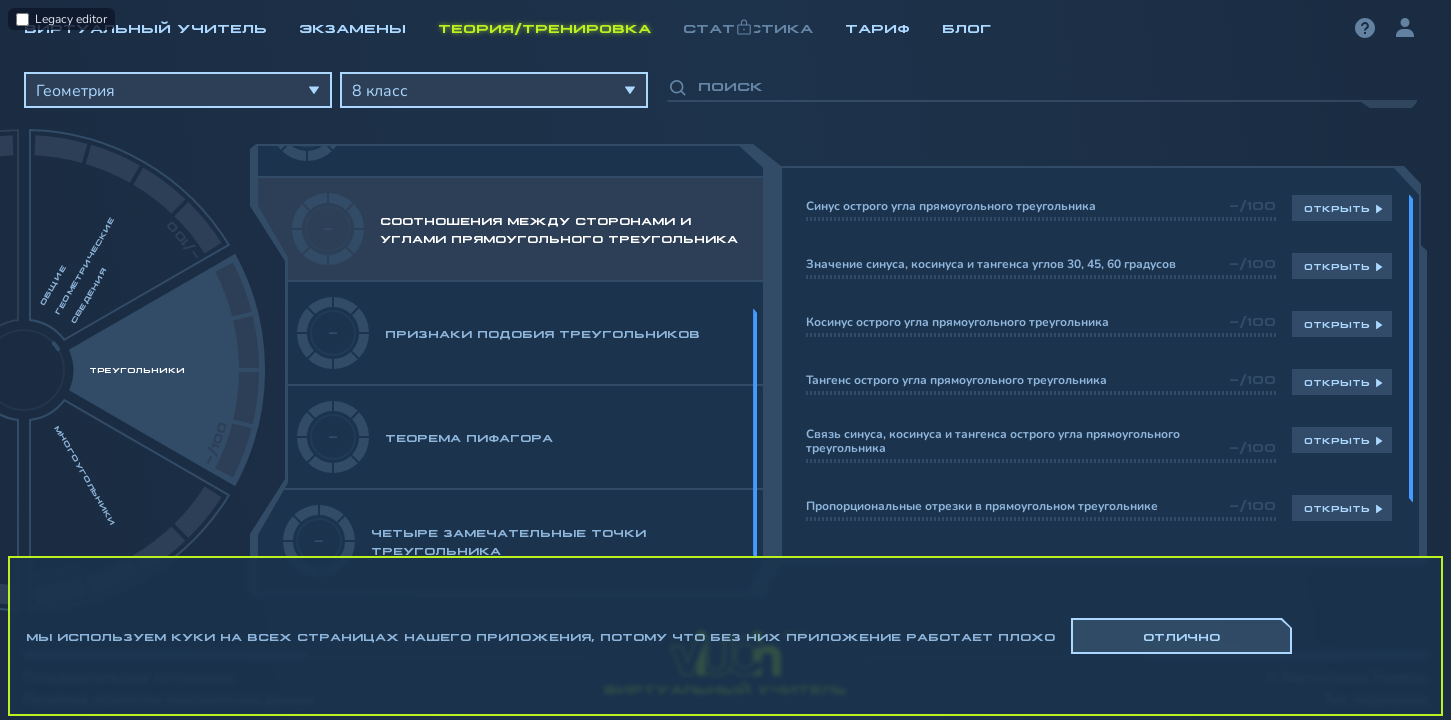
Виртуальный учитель (145, 27)
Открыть (1337, 208)
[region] (725, 330)
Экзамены (352, 27)
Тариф (877, 27)
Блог (966, 27)
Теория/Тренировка (544, 27)
